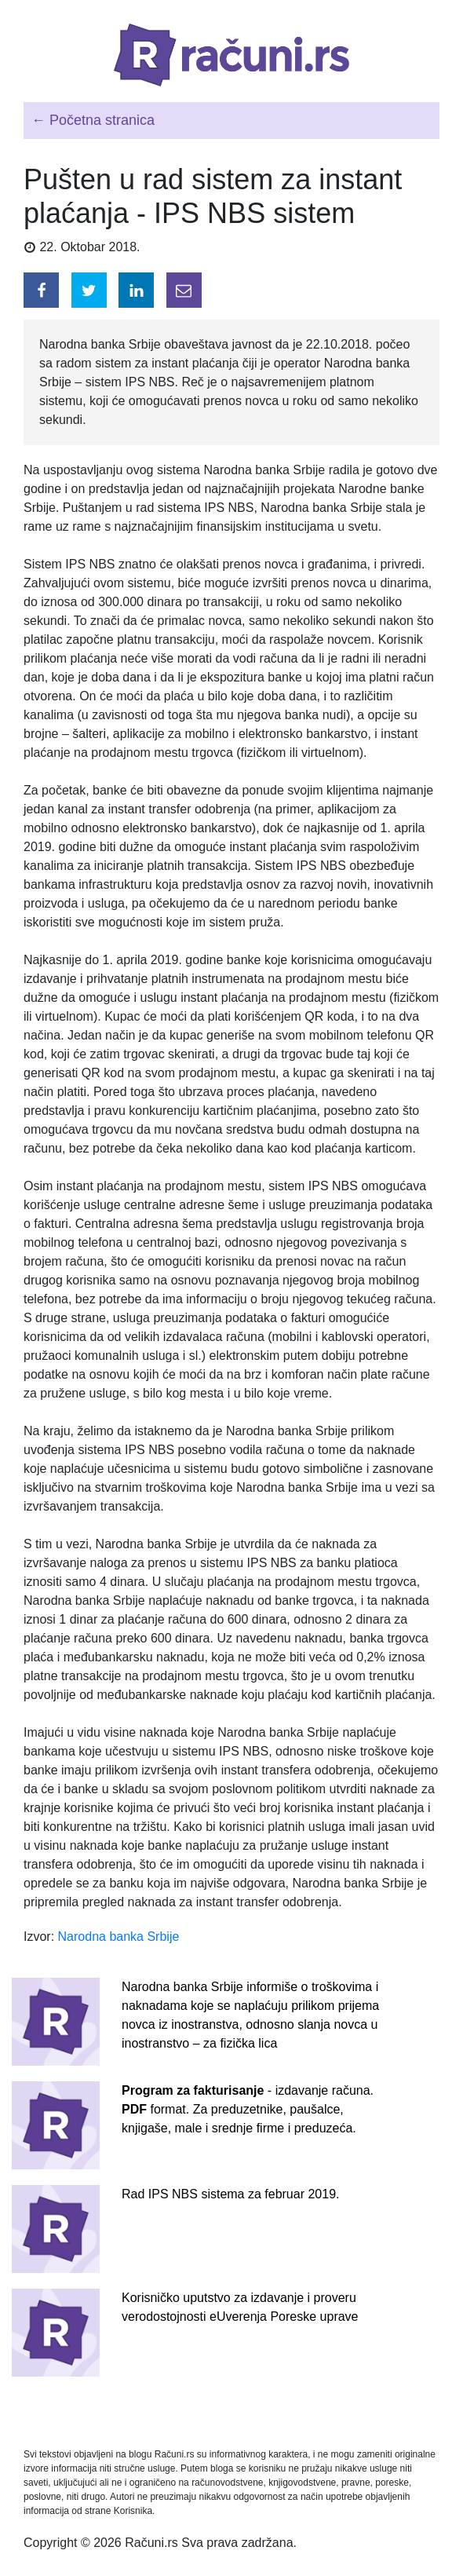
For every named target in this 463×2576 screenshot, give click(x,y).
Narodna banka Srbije (119, 1936)
